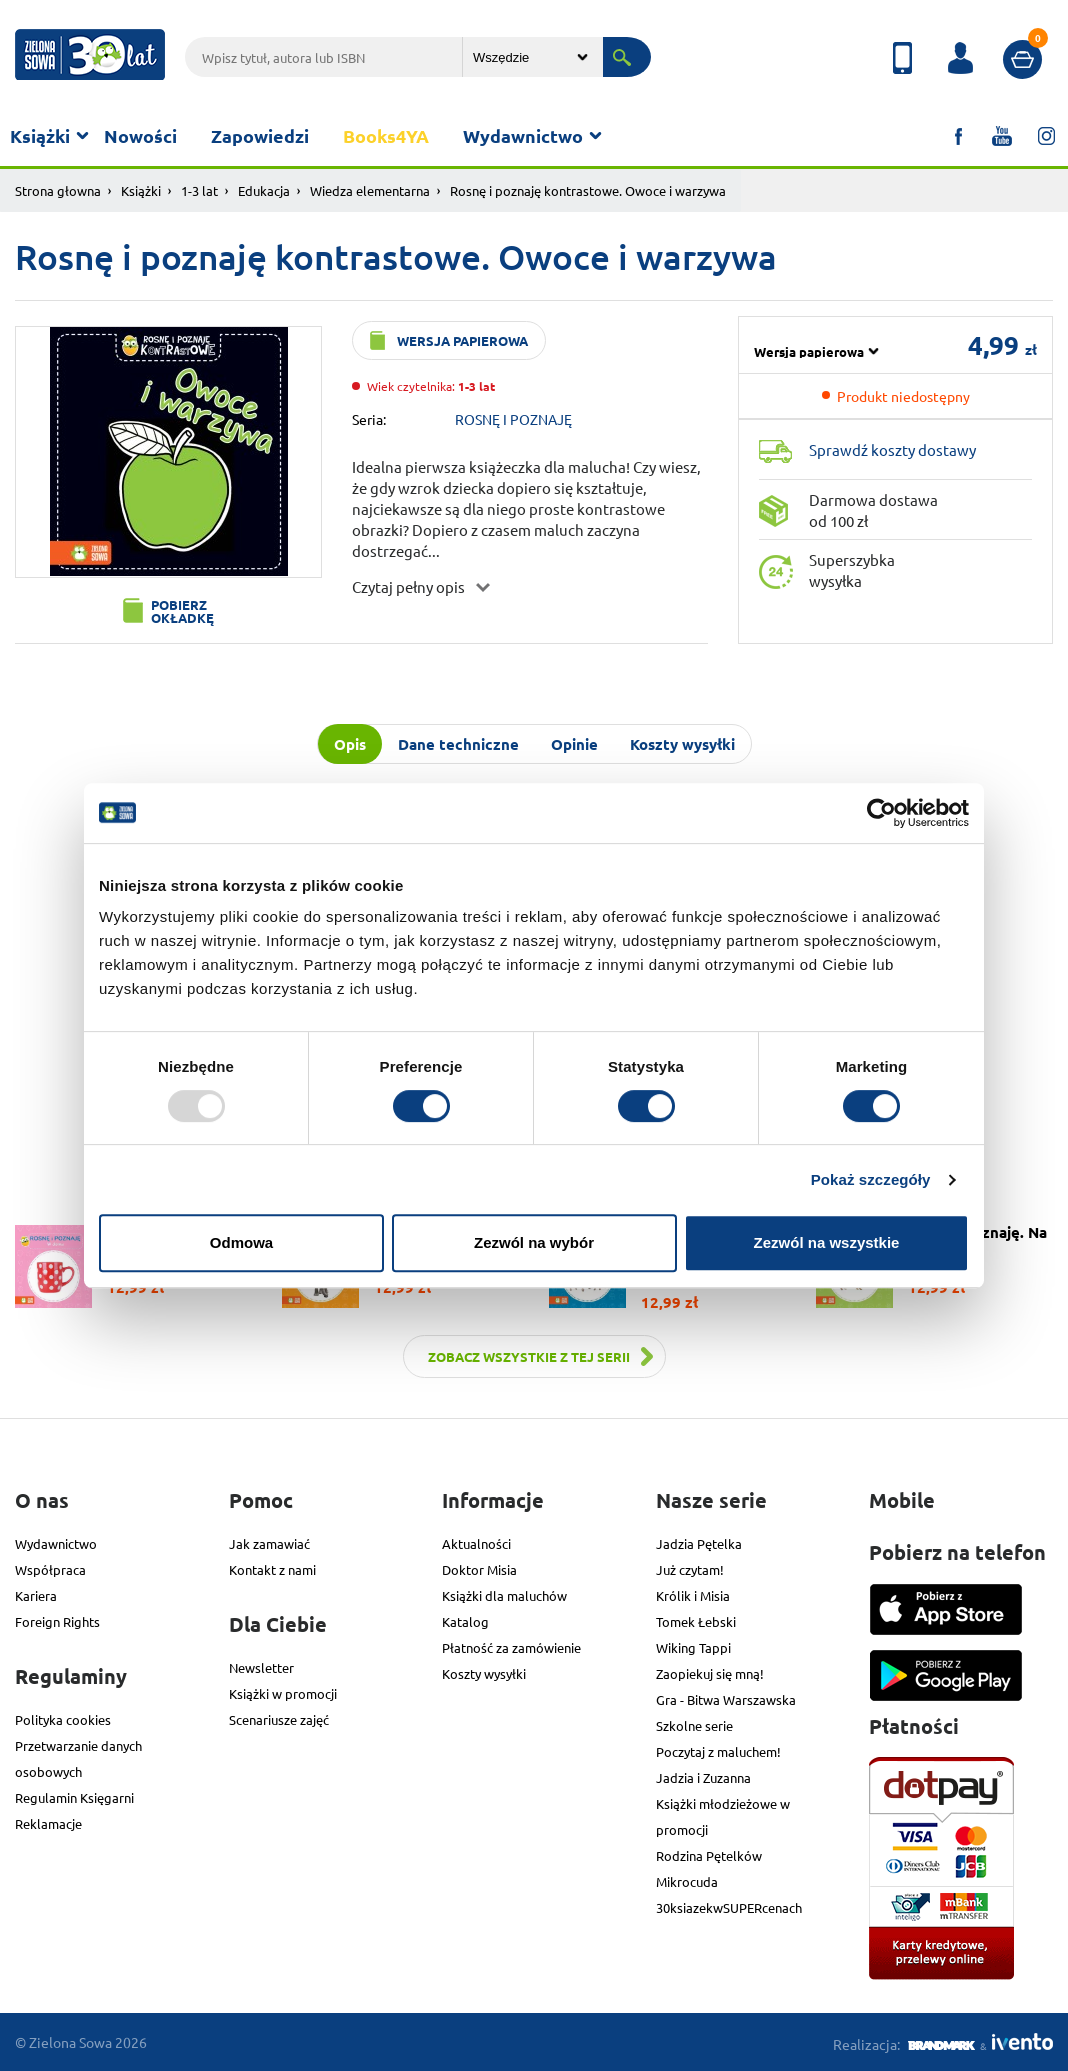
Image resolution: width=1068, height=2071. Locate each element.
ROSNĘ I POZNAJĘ (513, 419)
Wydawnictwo (523, 135)
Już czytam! (690, 1569)
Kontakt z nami (272, 1569)
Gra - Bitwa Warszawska (726, 1699)
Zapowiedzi (260, 135)
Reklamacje (48, 1823)
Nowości (140, 135)
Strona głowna (58, 190)
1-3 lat (199, 190)
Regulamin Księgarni (74, 1797)
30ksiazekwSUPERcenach (729, 1907)
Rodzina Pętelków (709, 1855)
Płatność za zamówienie (511, 1647)
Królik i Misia (693, 1595)
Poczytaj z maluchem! (718, 1751)
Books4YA (386, 135)
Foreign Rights (57, 1621)
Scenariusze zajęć (279, 1719)
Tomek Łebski (696, 1621)
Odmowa (241, 1242)
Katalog (465, 1621)
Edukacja (264, 190)
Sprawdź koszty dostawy (892, 449)
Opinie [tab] (574, 744)
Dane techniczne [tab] (458, 744)
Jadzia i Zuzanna (703, 1777)
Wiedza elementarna (370, 190)
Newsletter (261, 1667)
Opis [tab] (350, 744)
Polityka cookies (63, 1719)
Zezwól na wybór (534, 1242)
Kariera (36, 1595)
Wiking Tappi (693, 1647)
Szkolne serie (694, 1725)
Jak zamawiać (269, 1543)
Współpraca (50, 1569)
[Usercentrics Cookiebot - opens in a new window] (881, 813)
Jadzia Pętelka (699, 1543)
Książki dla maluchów (504, 1595)
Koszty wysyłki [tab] (682, 744)
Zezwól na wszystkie (827, 1242)
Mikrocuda (687, 1881)
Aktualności (476, 1543)
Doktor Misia (479, 1569)
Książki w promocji (283, 1693)
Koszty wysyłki (484, 1673)
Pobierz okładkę (182, 611)
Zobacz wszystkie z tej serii (529, 1356)
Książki (40, 135)
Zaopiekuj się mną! (710, 1673)
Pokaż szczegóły (871, 1179)
